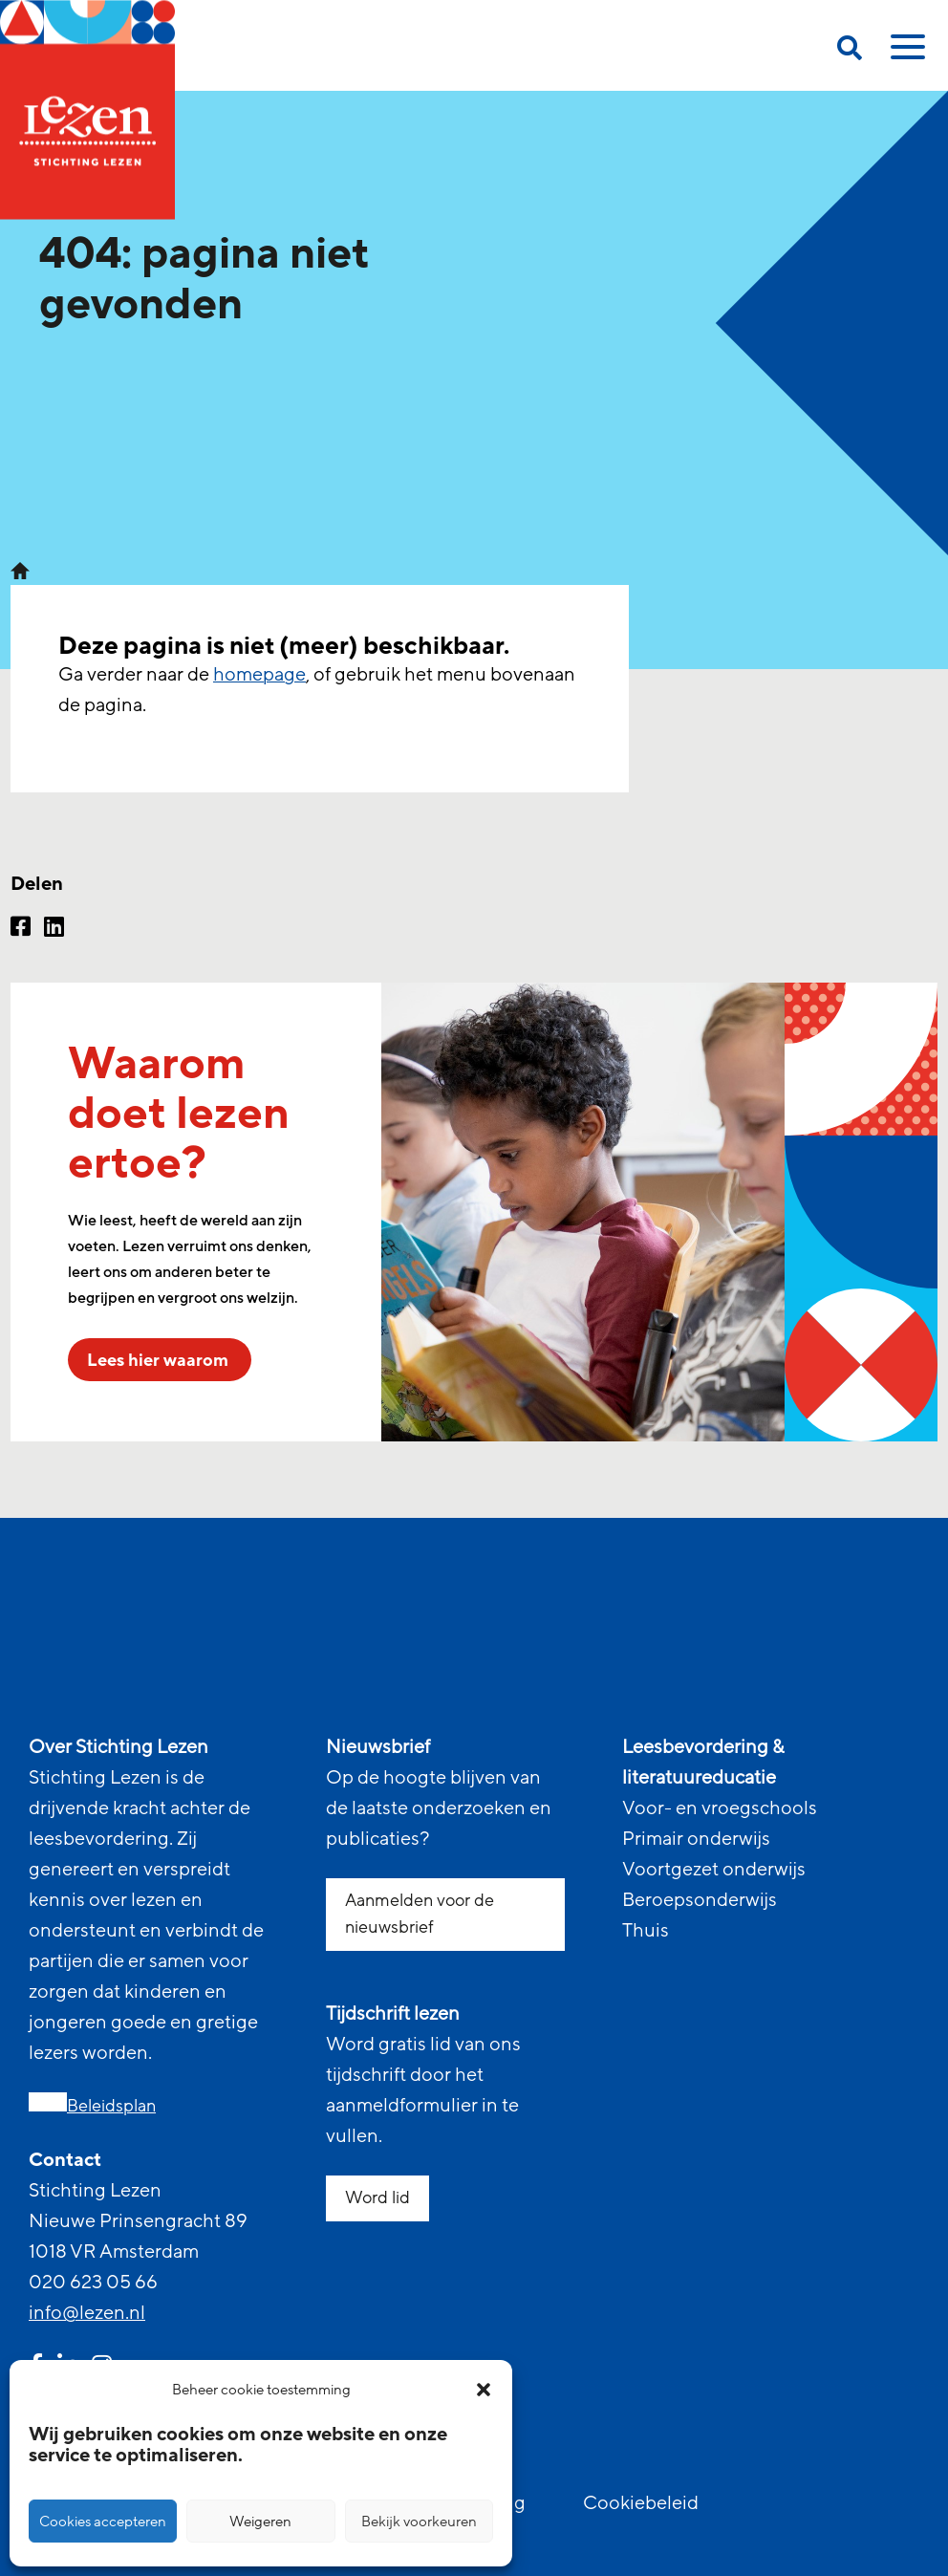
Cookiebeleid (641, 2503)
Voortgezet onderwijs (714, 1869)
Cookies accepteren (102, 2521)
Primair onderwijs (696, 1839)
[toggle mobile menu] (905, 53)
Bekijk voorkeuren (419, 2521)
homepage (259, 674)
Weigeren (260, 2521)
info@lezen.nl (87, 2313)
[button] (483, 2389)
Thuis (645, 1930)
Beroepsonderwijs (699, 1900)
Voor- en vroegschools (719, 1808)
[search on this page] (849, 51)
